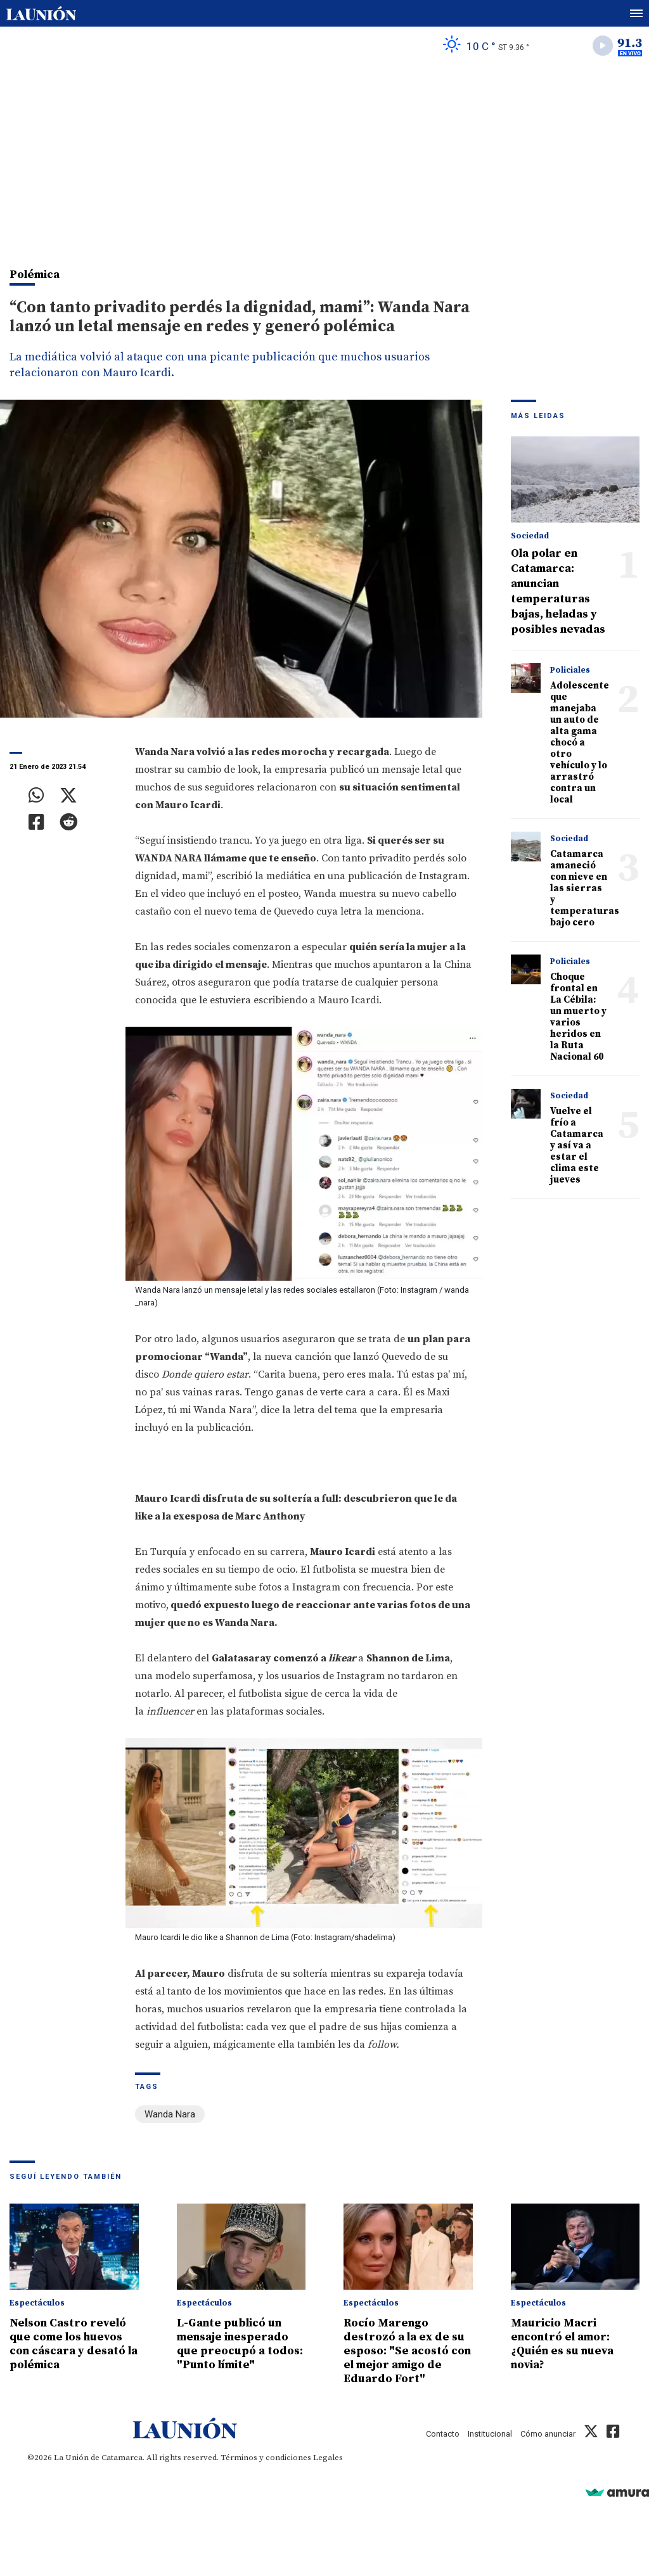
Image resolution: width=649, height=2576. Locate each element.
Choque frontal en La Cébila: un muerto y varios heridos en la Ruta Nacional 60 (578, 1017)
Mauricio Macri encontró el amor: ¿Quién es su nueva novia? (562, 2344)
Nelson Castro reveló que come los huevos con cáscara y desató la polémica (74, 2344)
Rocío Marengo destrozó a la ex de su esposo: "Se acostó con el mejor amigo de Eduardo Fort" (407, 2351)
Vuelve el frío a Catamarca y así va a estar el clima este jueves (576, 1145)
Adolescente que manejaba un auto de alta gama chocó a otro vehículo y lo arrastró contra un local (579, 743)
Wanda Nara (170, 2114)
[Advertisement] (324, 159)
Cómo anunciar (547, 2434)
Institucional (490, 2434)
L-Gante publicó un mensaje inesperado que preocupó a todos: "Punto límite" (240, 2344)
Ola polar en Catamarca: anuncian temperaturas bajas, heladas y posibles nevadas (558, 591)
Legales (328, 2457)
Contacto (442, 2434)
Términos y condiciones (266, 2457)
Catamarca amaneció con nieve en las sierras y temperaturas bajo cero (584, 888)
